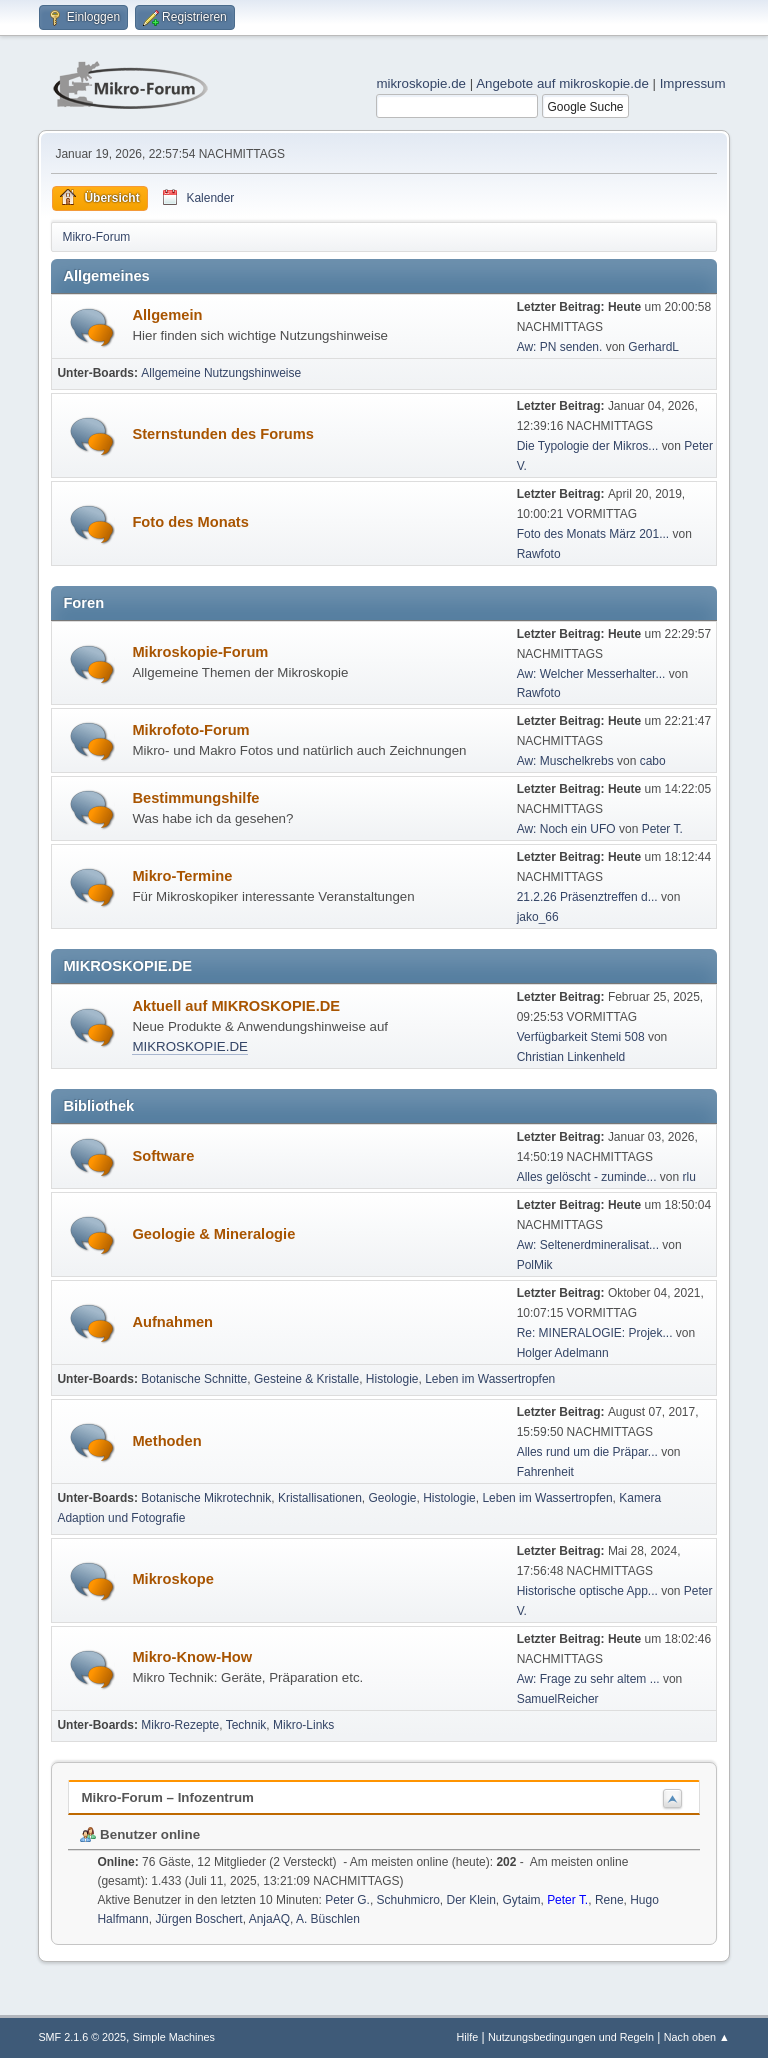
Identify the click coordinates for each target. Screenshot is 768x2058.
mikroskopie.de (421, 83)
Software (163, 1156)
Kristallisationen (320, 1498)
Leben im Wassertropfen (490, 1379)
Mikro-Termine (182, 876)
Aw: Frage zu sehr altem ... (588, 1679)
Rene (609, 1900)
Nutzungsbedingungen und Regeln (571, 2037)
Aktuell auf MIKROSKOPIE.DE (236, 1006)
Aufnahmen (172, 1322)
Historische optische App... (587, 1591)
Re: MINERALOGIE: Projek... (595, 1333)
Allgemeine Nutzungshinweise (221, 373)
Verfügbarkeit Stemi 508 (582, 1037)
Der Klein (471, 1900)
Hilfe (468, 2037)
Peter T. (662, 829)
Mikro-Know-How (192, 1657)
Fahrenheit (545, 1472)
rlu (689, 1177)
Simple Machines (174, 2037)
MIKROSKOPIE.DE (190, 1046)
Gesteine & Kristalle (306, 1379)
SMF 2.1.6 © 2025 (82, 2037)
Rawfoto (539, 554)
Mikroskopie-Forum (200, 652)
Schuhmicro (408, 1900)
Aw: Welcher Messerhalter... (591, 674)
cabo (653, 761)
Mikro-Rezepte (180, 1725)
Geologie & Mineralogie (213, 1234)
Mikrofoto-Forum (190, 730)
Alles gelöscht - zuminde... (587, 1177)
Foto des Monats (190, 522)
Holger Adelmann (563, 1353)
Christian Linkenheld (571, 1057)
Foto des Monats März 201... (593, 534)
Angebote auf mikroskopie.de (562, 83)
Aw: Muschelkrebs (565, 761)
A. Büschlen (328, 1919)
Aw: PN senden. (560, 347)
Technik (246, 1725)
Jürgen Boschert (198, 1919)
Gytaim (521, 1900)
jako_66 (538, 917)
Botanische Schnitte (194, 1379)
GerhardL (653, 347)
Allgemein (167, 315)
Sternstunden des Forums (223, 434)
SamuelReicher (558, 1699)
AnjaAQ (269, 1919)
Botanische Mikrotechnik (206, 1498)
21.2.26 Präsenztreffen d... (587, 897)
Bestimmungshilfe (195, 798)
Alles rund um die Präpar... (587, 1452)
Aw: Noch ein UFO (566, 829)
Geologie (393, 1498)
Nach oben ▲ (697, 2037)
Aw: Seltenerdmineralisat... (588, 1245)
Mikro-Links (303, 1725)
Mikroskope (172, 1579)
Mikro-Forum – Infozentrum (167, 1797)
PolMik (535, 1265)
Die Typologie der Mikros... (588, 446)
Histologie (392, 1379)
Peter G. (347, 1900)
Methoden (166, 1441)
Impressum (693, 83)
